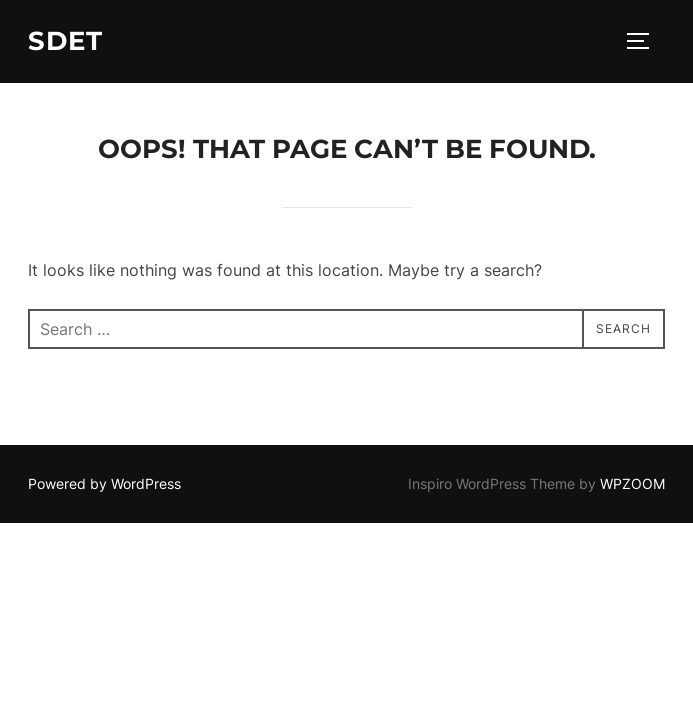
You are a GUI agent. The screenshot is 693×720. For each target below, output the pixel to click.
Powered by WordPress (104, 483)
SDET (65, 41)
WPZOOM (632, 483)
